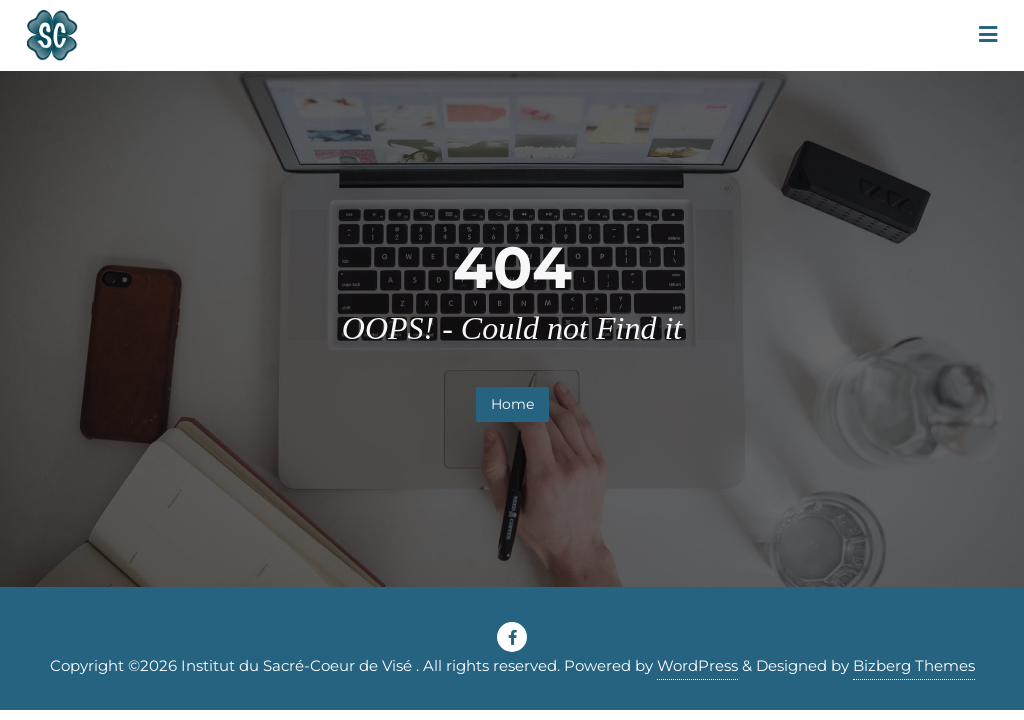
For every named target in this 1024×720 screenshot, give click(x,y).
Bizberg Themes (914, 665)
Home (512, 404)
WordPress (697, 665)
